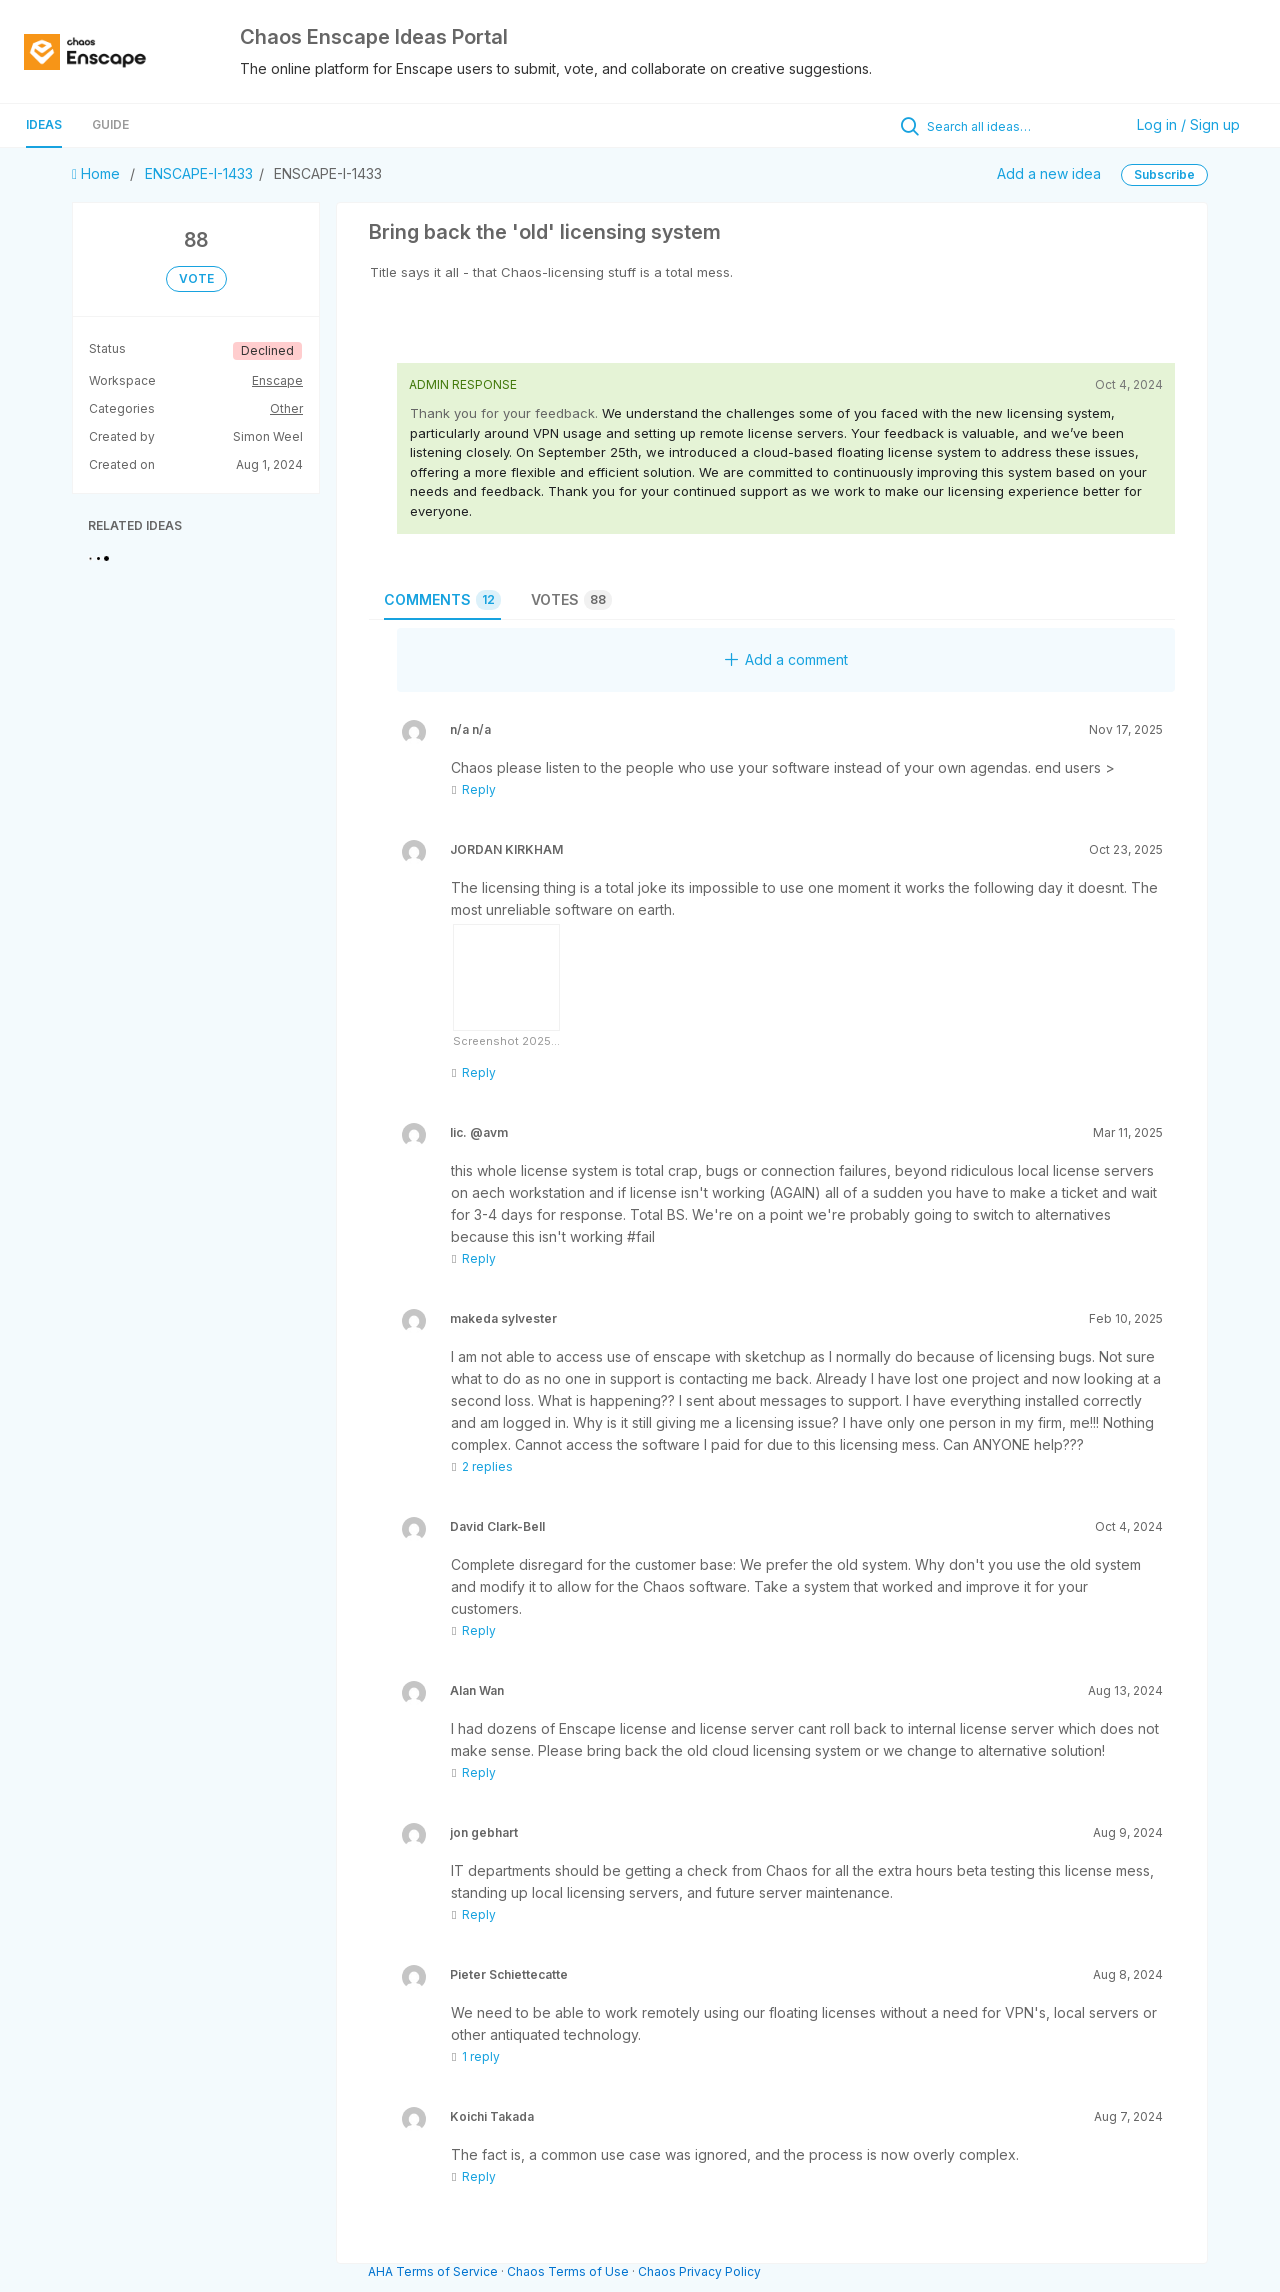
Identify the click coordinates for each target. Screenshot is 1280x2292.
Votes (571, 600)
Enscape (277, 380)
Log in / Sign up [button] (1188, 124)
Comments (442, 600)
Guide (110, 124)
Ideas (44, 124)
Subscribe (1164, 174)
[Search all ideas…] (1020, 126)
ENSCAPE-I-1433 (199, 173)
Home (98, 173)
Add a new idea (1049, 173)
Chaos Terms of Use (568, 2271)
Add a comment (786, 659)
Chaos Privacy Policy (699, 2271)
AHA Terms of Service (434, 2271)
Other (286, 408)
